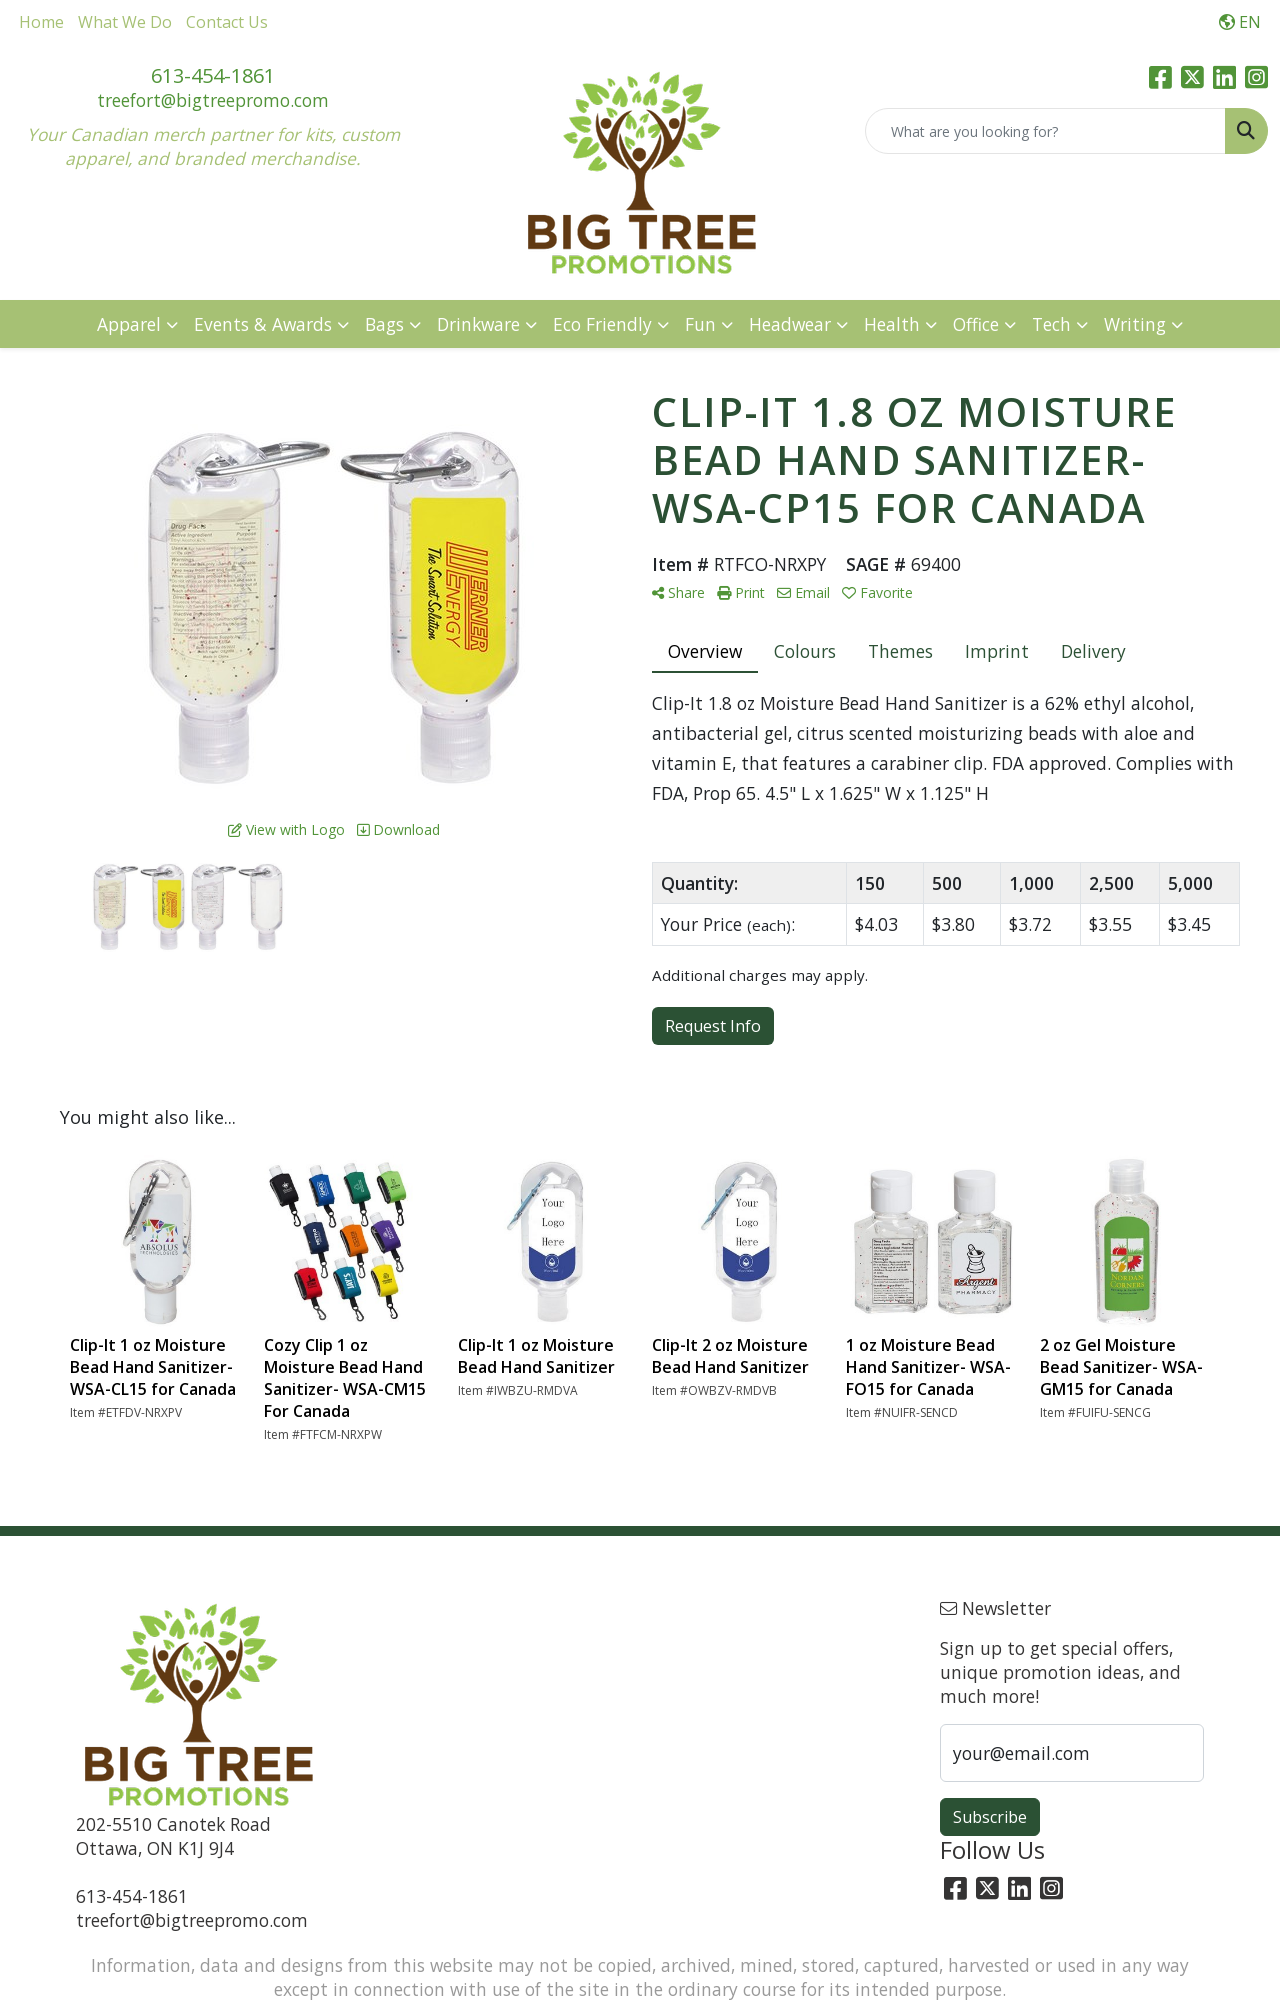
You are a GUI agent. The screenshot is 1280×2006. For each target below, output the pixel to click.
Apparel (129, 324)
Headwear (790, 324)
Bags (384, 324)
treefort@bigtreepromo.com (213, 100)
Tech (1051, 324)
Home (41, 22)
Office (976, 324)
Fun (700, 324)
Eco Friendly (602, 324)
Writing (1135, 324)
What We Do (125, 22)
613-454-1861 (213, 75)
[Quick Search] (1045, 131)
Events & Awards (263, 324)
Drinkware (478, 324)
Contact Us (227, 22)
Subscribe (990, 1817)
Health (892, 324)
